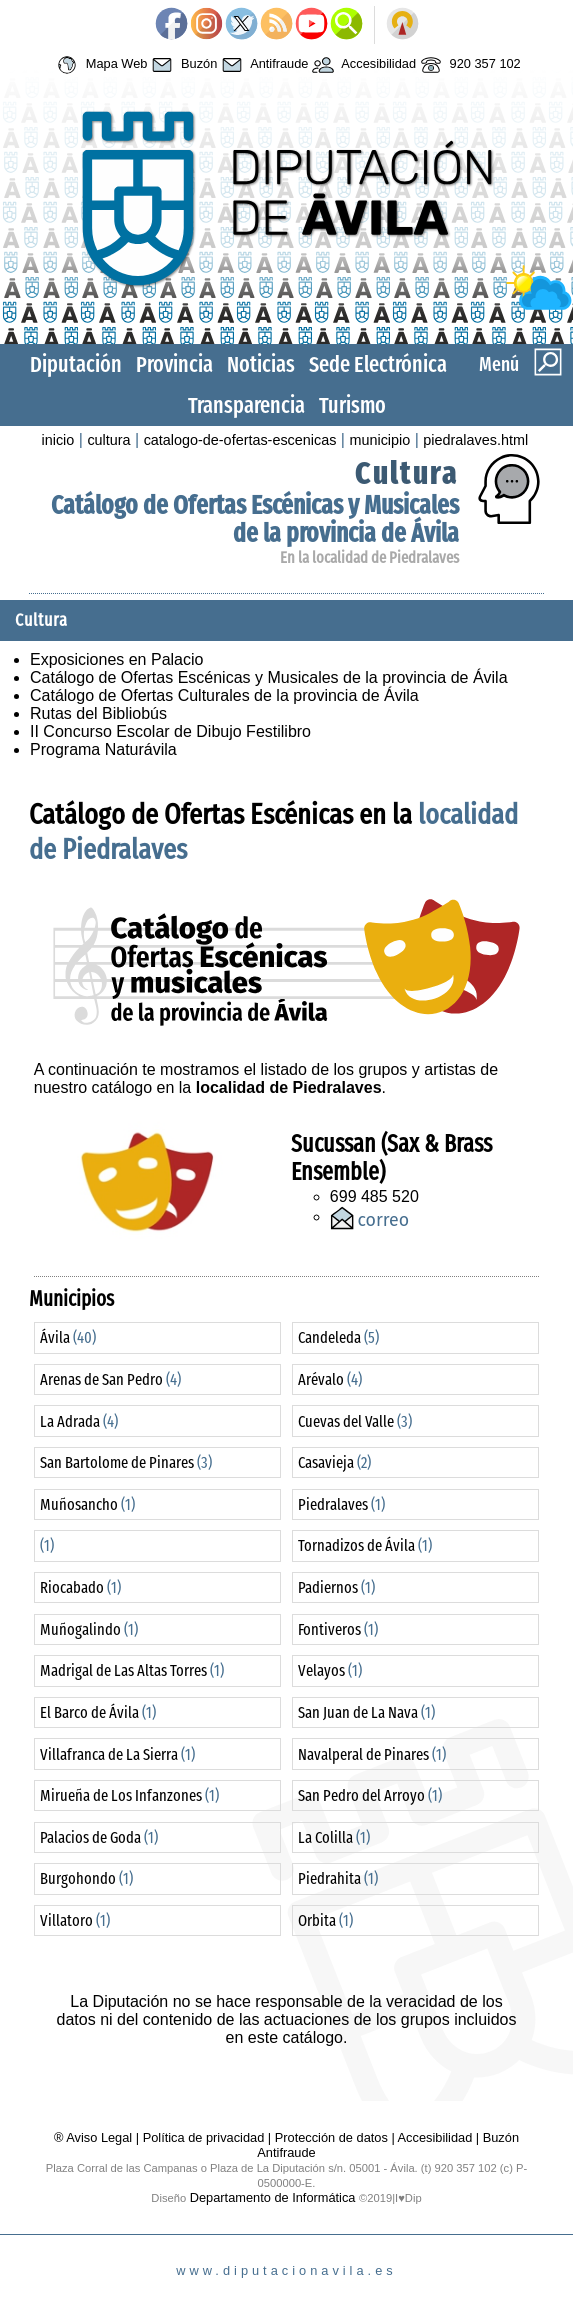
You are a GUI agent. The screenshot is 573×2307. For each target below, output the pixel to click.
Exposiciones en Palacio (116, 659)
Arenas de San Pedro (110, 1379)
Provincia (174, 364)
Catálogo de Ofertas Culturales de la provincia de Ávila (224, 695)
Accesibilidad (362, 65)
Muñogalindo (89, 1629)
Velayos (330, 1670)
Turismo (352, 405)
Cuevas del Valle (355, 1421)
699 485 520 (374, 1196)
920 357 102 (468, 65)
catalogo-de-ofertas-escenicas (240, 440)
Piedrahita (338, 1878)
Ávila (68, 1337)
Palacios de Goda (99, 1837)
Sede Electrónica (378, 364)
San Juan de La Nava (366, 1712)
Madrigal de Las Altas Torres (132, 1670)
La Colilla (334, 1837)
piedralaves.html (475, 440)
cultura (108, 440)
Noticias (261, 364)
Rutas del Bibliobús (98, 713)
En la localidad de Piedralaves (369, 557)
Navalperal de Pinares (372, 1754)
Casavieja (334, 1462)
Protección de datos (331, 2137)
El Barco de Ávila (98, 1712)
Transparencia (246, 405)
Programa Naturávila (103, 749)
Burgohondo (86, 1878)
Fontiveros (338, 1629)
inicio (58, 440)
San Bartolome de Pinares (126, 1462)
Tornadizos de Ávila (365, 1545)
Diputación (76, 364)
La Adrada (79, 1421)
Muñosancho (87, 1504)
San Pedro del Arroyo (370, 1795)
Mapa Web (99, 65)
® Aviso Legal (95, 2137)
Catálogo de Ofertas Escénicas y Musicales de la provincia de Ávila (255, 519)
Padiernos (336, 1587)
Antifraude (262, 65)
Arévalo (330, 1379)
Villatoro (75, 1920)
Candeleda (338, 1337)
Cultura (407, 473)
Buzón (182, 65)
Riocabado (80, 1587)
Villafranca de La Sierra (117, 1754)
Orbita (325, 1920)
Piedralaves (341, 1504)
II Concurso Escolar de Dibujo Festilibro (170, 731)
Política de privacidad (204, 2137)
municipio (379, 440)
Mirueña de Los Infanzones (129, 1795)
